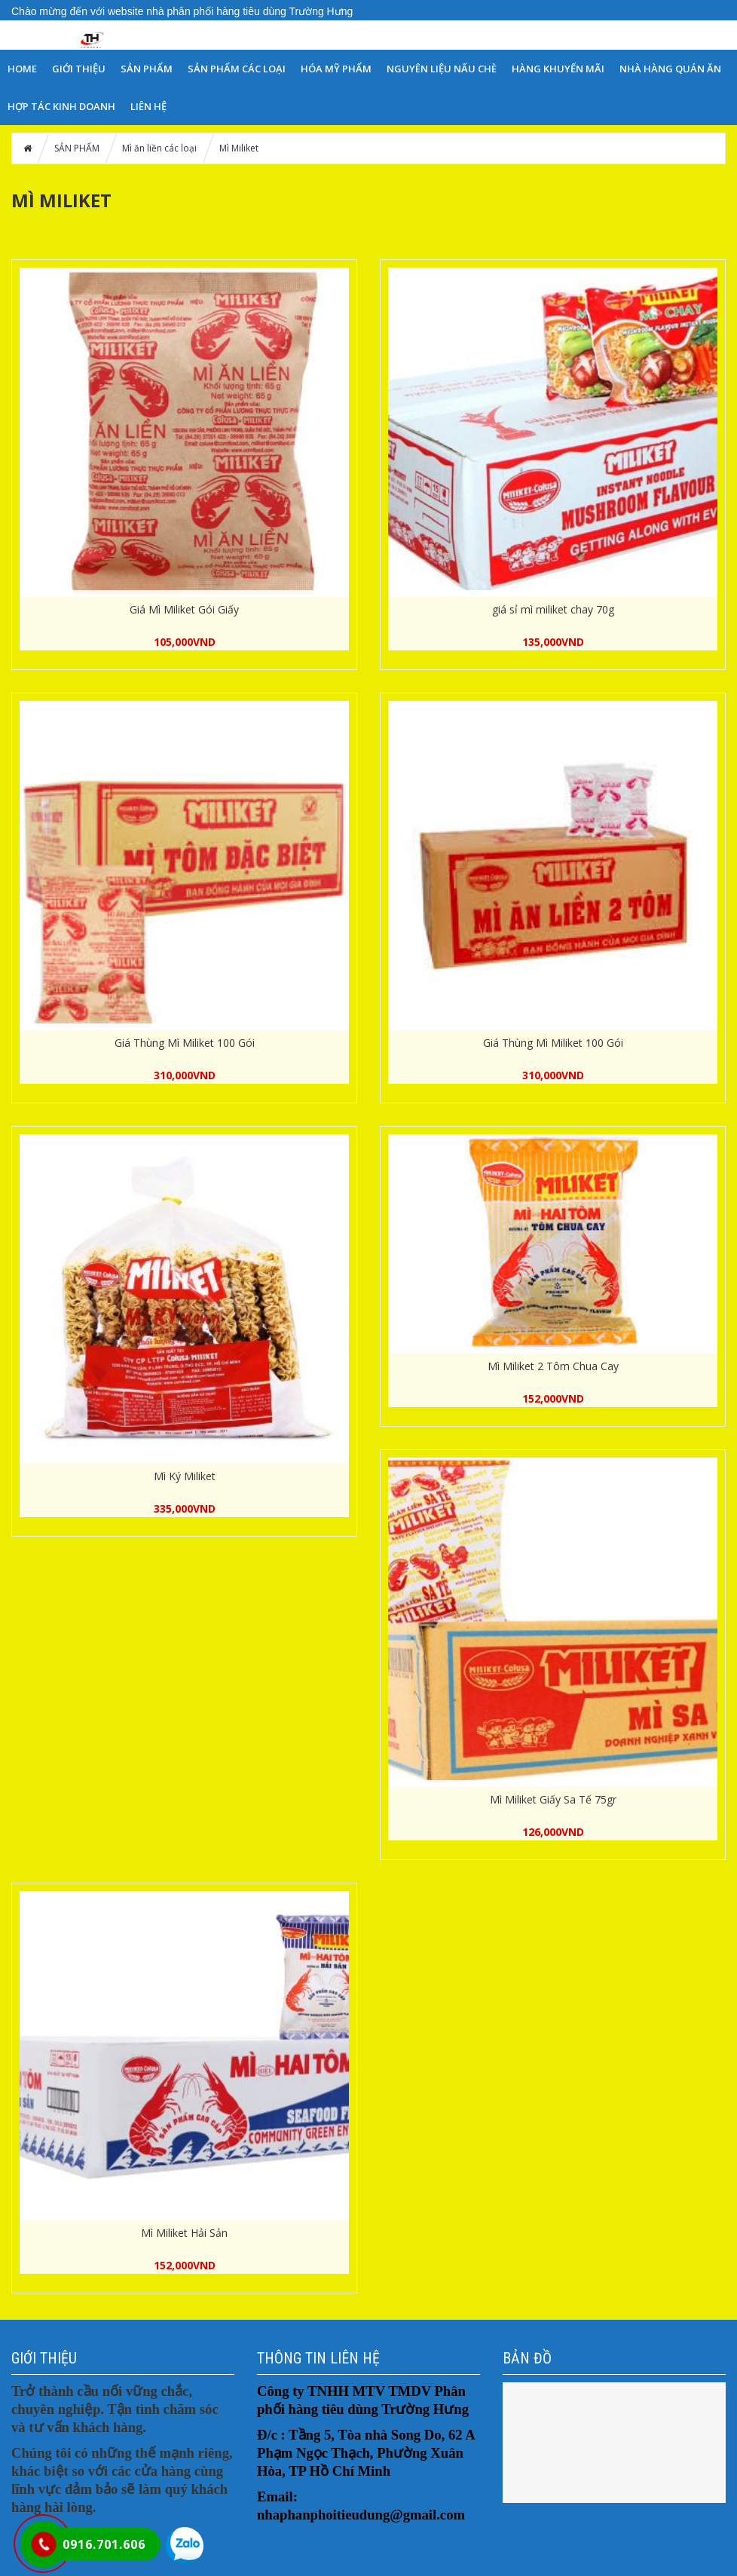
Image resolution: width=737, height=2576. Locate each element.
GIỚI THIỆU (79, 68)
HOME (22, 68)
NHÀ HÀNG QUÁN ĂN (670, 68)
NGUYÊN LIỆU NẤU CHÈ (442, 68)
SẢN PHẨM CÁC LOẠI (237, 68)
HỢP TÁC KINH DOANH (61, 106)
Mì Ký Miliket (185, 1476)
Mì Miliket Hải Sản (184, 2233)
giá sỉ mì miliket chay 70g (553, 609)
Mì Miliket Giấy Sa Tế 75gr (553, 1799)
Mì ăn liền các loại (159, 148)
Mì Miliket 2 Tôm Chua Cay (553, 1366)
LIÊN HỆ (148, 106)
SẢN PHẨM (147, 68)
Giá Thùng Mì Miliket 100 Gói (185, 1043)
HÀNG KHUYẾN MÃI (558, 68)
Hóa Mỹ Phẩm (336, 68)
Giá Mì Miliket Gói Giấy (184, 609)
